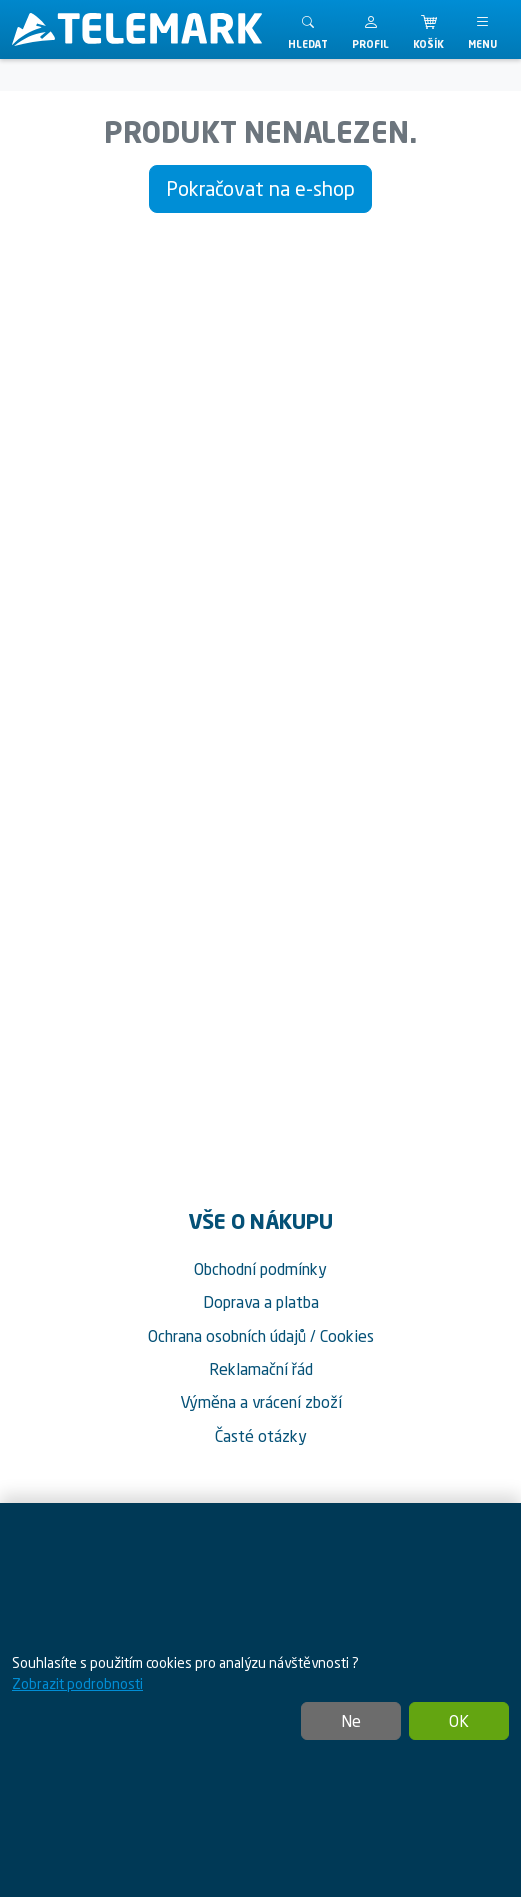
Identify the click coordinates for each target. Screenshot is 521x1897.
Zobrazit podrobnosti (77, 1683)
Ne (351, 1721)
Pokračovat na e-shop (260, 188)
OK (459, 1721)
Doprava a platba (261, 1302)
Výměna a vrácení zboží (261, 1402)
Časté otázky (261, 1436)
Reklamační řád (261, 1369)
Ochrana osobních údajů (227, 1336)
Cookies (347, 1336)
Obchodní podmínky (260, 1269)
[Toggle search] (308, 29)
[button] (370, 29)
